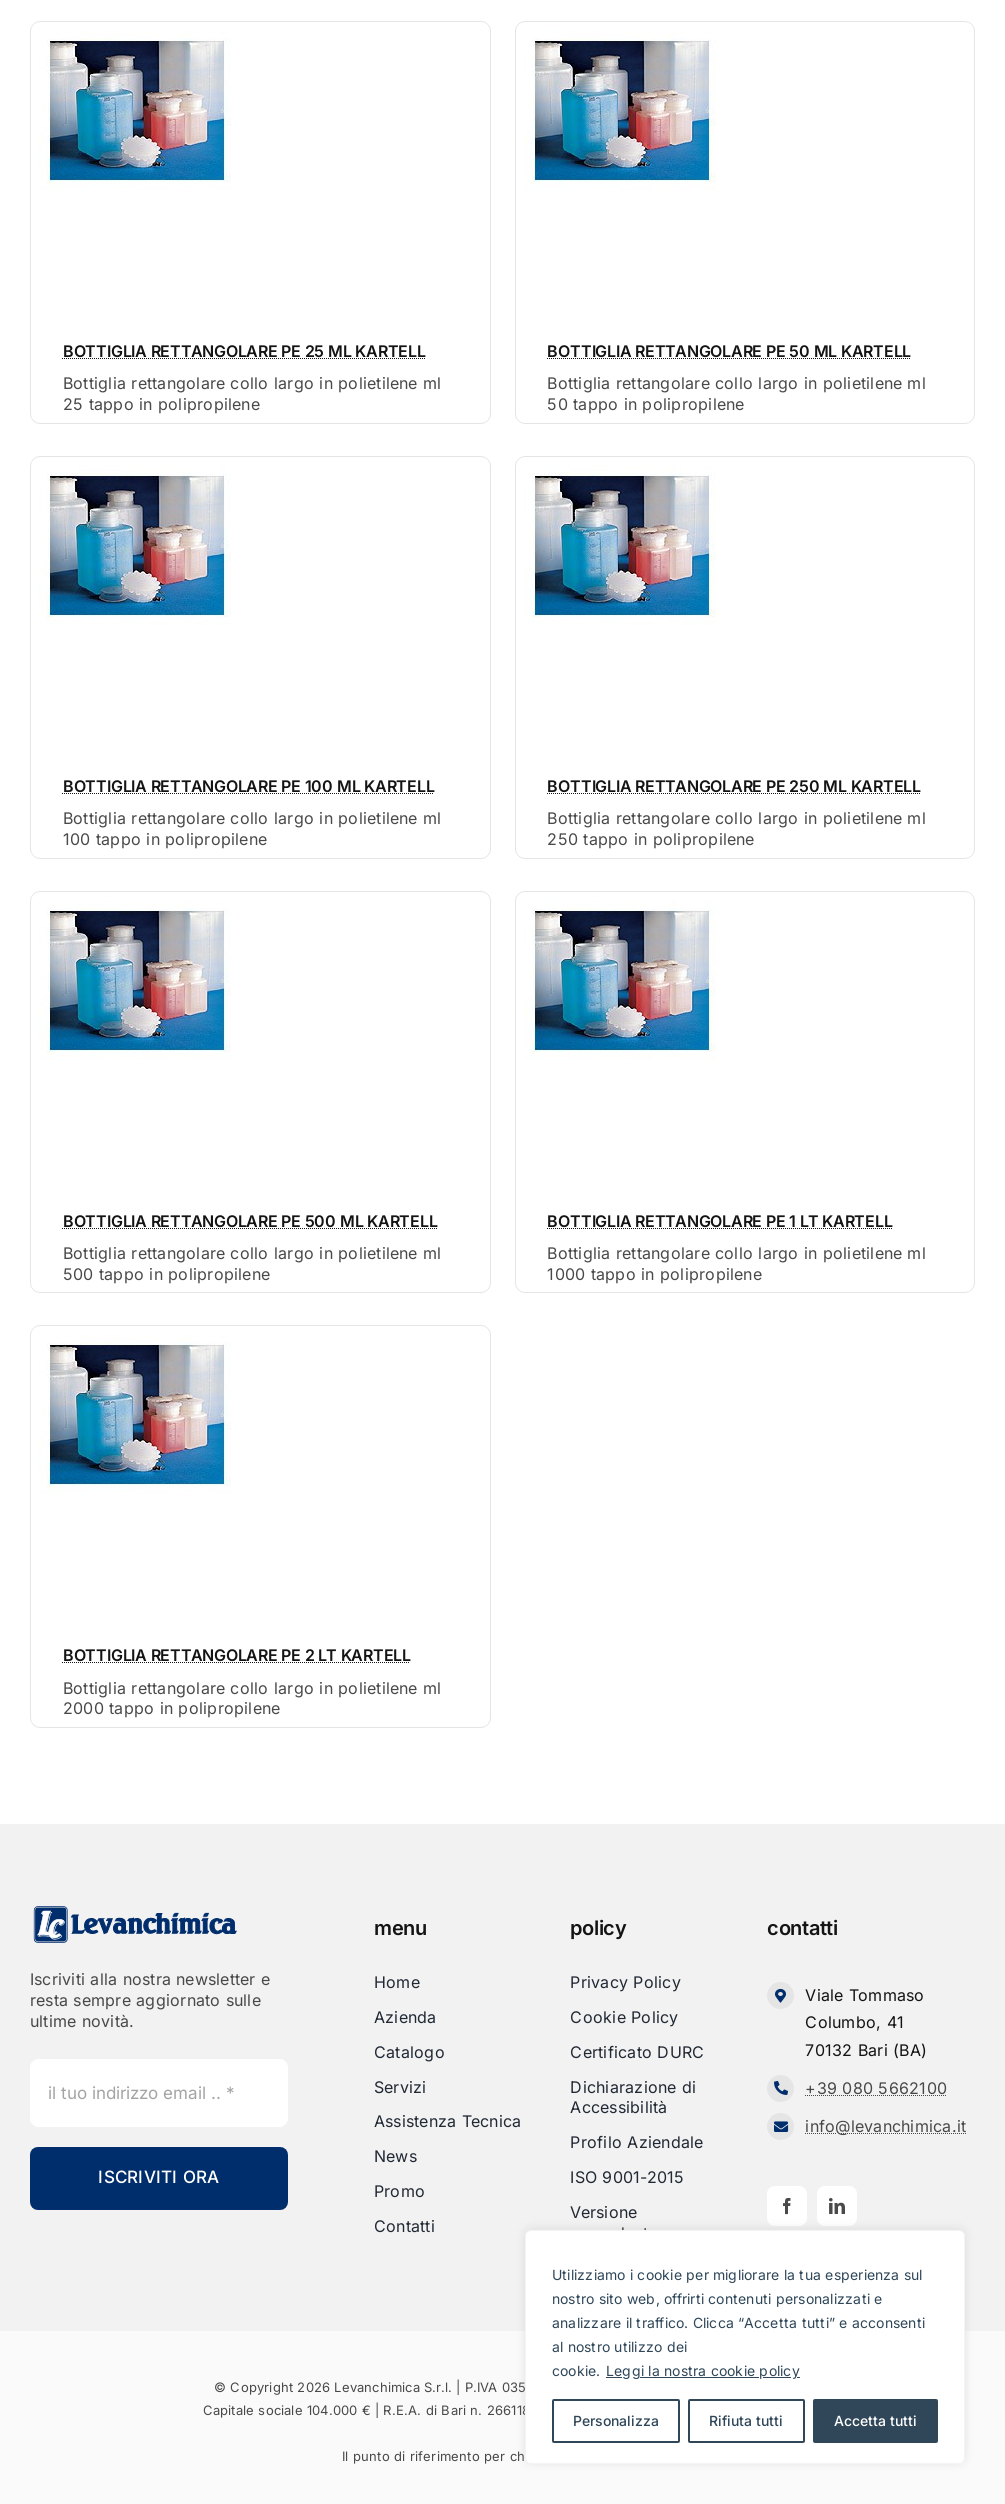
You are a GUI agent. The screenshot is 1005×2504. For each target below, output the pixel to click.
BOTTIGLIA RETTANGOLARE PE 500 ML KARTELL (250, 1221)
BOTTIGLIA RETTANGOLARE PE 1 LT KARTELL (719, 1221)
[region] (745, 2347)
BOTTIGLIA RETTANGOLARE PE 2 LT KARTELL (237, 1655)
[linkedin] (837, 2206)
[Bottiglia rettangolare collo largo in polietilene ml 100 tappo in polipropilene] (136, 473)
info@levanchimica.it (885, 2126)
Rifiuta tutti (746, 2420)
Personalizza (616, 2420)
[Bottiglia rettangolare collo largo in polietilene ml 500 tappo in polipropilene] (136, 908)
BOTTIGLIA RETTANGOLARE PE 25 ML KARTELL (244, 351)
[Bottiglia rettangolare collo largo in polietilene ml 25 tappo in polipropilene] (136, 38)
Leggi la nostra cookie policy (703, 2370)
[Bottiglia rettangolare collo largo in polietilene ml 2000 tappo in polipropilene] (136, 1342)
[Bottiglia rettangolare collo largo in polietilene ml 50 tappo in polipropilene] (621, 38)
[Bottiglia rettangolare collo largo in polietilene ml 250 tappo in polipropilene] (621, 473)
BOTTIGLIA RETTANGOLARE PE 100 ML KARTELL (248, 786)
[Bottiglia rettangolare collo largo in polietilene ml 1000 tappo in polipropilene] (621, 908)
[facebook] (787, 2206)
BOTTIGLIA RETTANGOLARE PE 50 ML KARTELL (729, 351)
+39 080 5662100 (876, 2088)
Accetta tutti (875, 2420)
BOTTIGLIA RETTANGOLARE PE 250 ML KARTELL (733, 786)
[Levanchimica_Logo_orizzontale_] (135, 1912)
